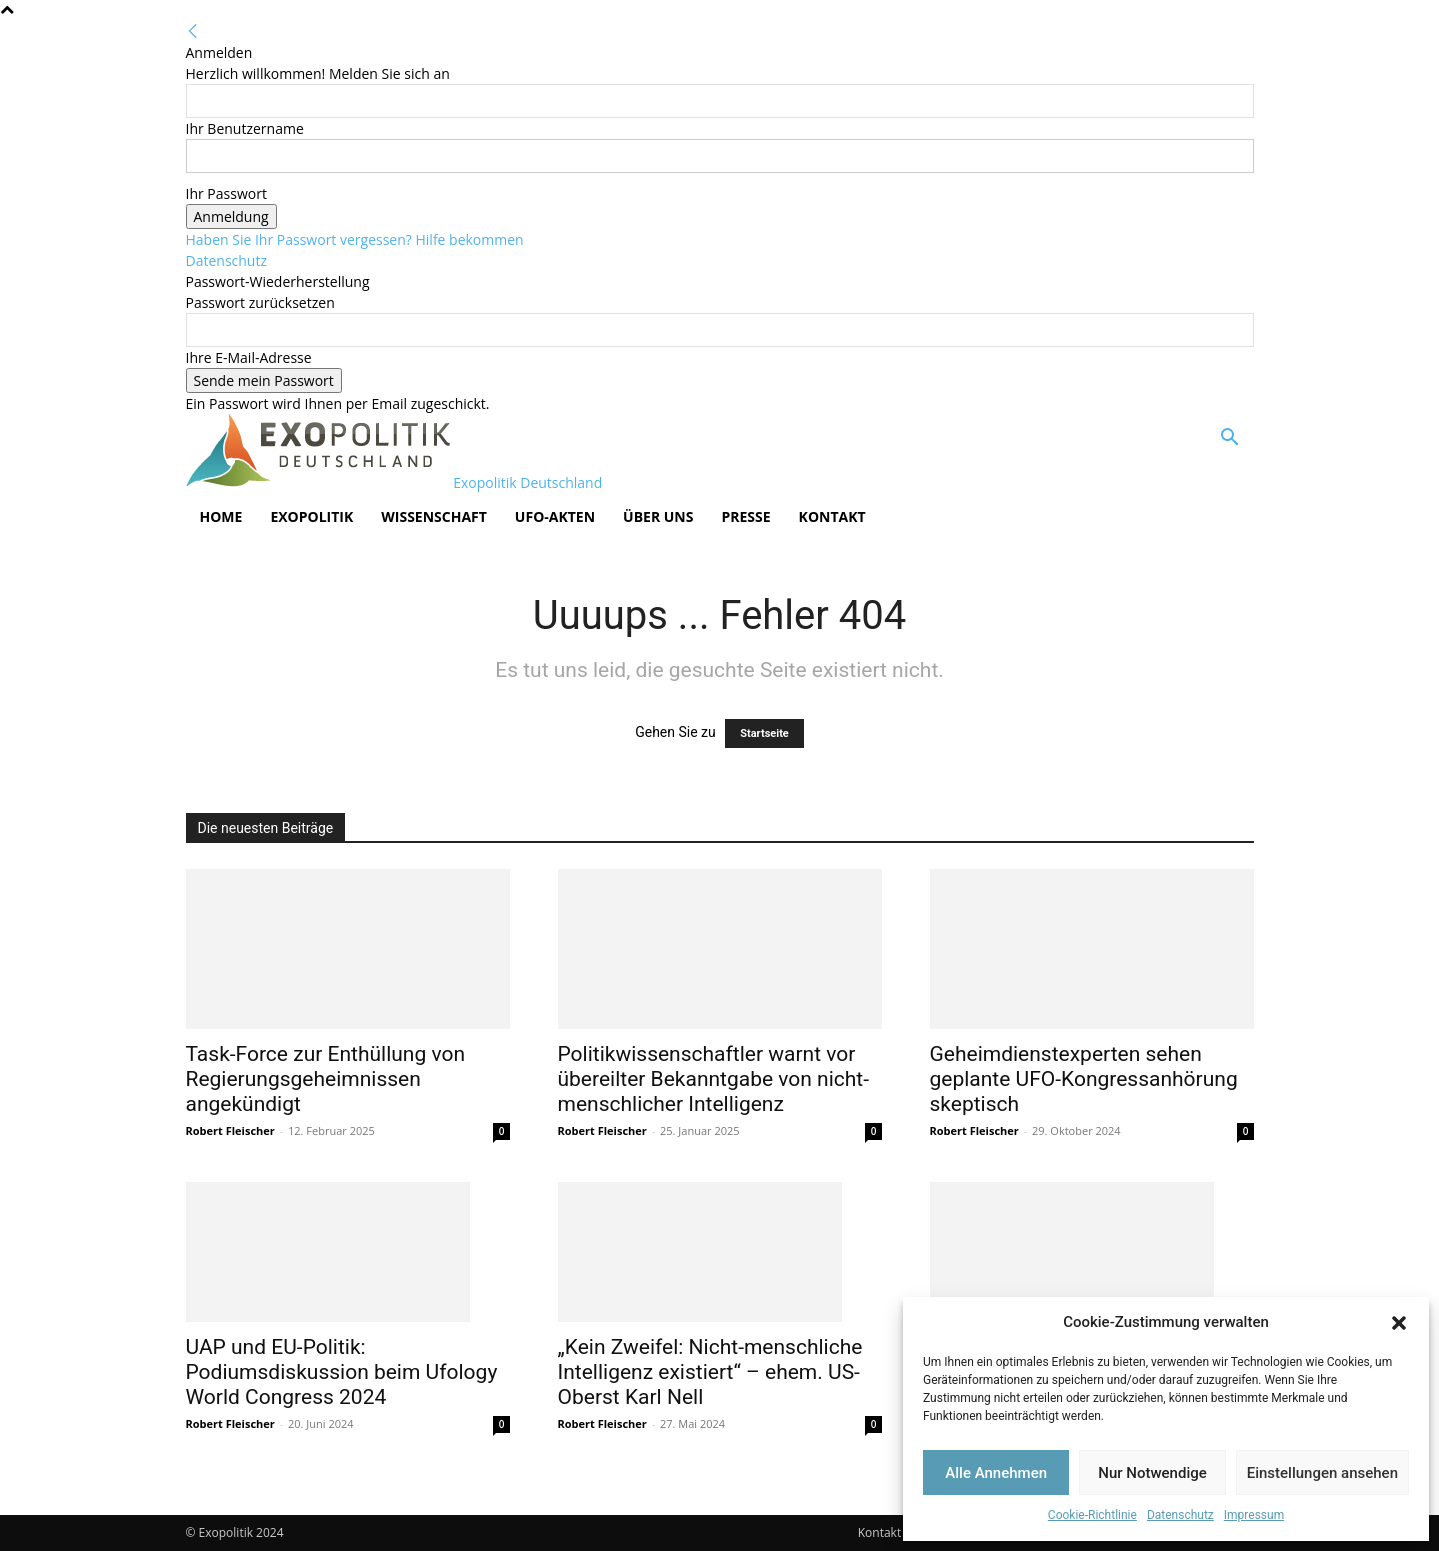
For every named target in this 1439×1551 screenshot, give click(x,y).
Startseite (764, 733)
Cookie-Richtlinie (1092, 1515)
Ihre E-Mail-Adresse (249, 357)
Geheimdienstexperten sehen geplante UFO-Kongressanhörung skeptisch (1084, 1079)
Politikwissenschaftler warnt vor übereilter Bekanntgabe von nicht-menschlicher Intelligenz (714, 1079)
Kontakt (832, 516)
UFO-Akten (555, 516)
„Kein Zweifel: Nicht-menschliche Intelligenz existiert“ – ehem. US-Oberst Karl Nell (710, 1372)
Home (221, 516)
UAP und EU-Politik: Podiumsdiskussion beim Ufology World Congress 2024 (342, 1372)
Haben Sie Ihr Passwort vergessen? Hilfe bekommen (355, 239)
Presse (745, 516)
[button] (1399, 1323)
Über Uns (658, 516)
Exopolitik (311, 516)
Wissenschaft (434, 516)
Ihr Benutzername (245, 128)
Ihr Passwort (226, 193)
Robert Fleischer (230, 1130)
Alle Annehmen (996, 1473)
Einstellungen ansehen (1322, 1473)
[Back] (193, 31)
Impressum (1254, 1515)
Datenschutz (1180, 1515)
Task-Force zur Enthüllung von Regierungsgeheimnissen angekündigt (326, 1079)
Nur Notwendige (1152, 1473)
